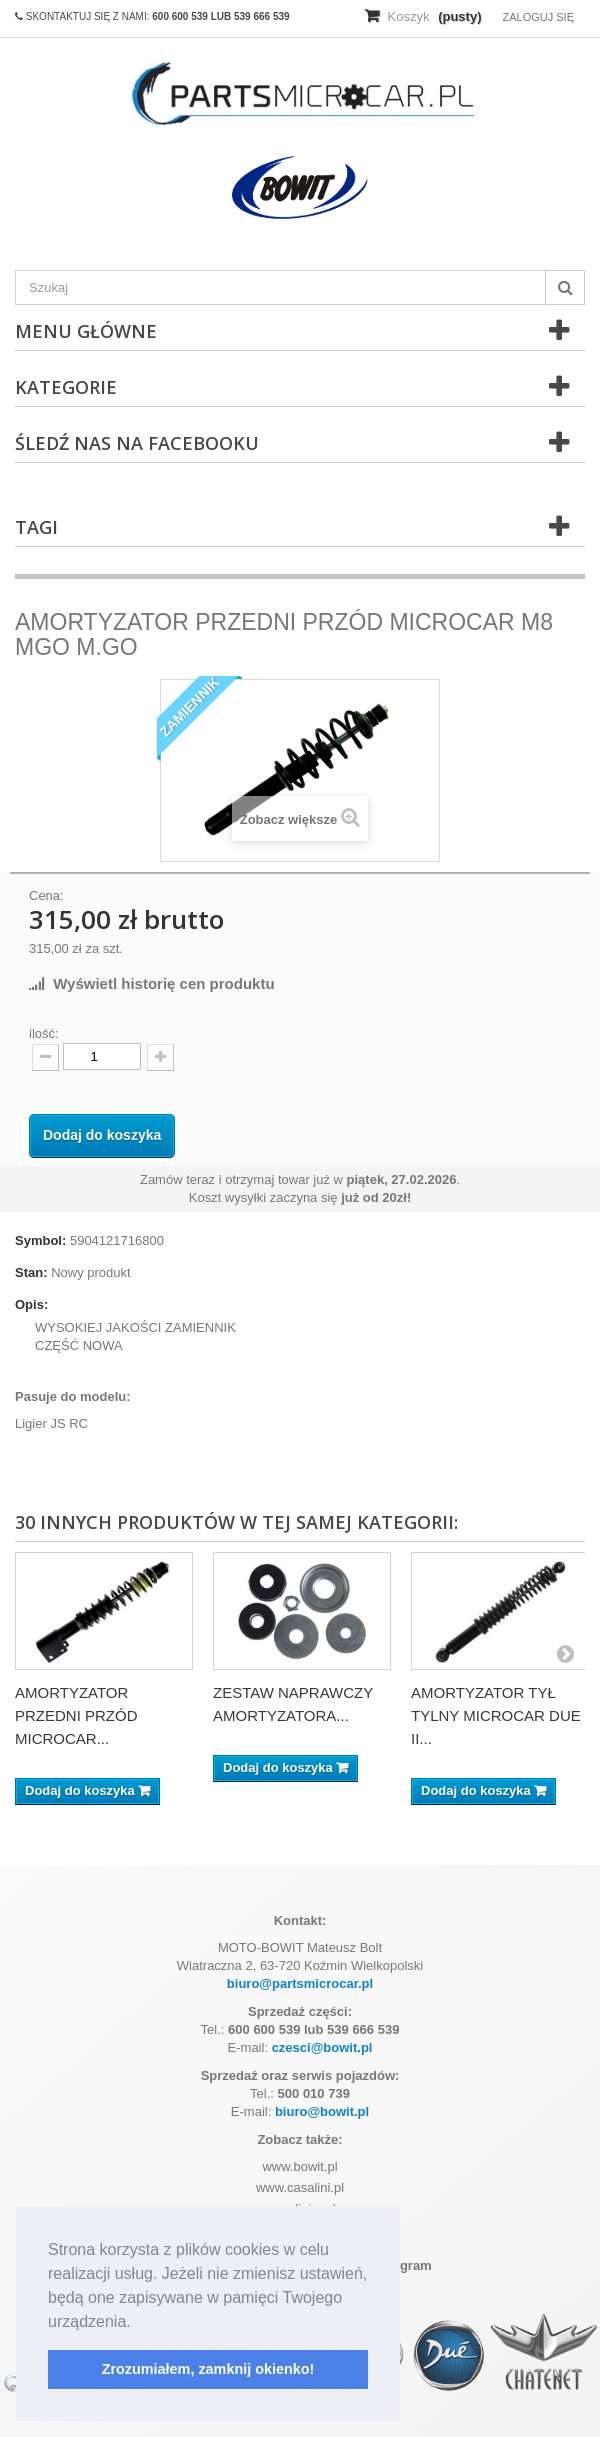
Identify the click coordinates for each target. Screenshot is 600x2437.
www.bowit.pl (299, 2166)
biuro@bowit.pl (322, 2111)
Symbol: (40, 1240)
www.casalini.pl (300, 2187)
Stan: (31, 1272)
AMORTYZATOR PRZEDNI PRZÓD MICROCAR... (76, 1715)
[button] (138, 2323)
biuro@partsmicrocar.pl (300, 1983)
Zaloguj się (538, 17)
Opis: (31, 1304)
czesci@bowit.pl (322, 2047)
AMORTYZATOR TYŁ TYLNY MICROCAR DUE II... (496, 1715)
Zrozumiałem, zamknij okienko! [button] (208, 2369)
